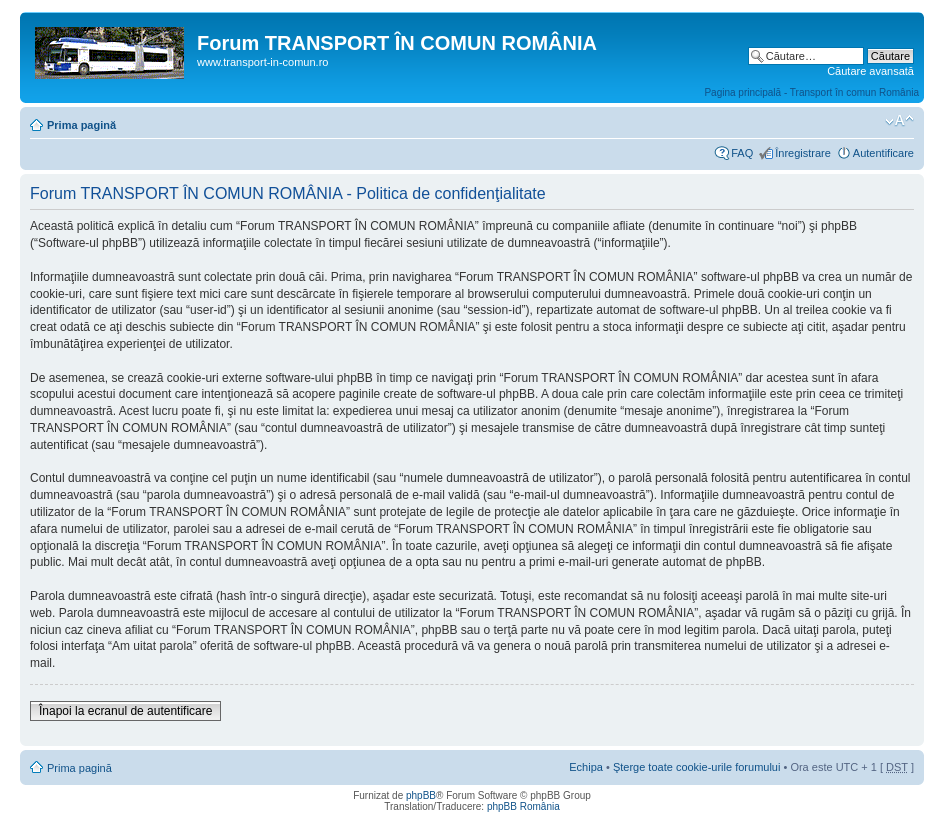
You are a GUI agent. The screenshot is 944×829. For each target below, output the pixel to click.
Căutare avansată (870, 71)
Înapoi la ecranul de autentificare (125, 711)
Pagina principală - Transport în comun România (811, 92)
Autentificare (883, 153)
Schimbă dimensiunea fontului (899, 121)
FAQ (742, 153)
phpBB (421, 795)
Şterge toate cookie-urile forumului (697, 767)
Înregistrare (803, 153)
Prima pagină (81, 125)
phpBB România (523, 806)
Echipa (586, 767)
